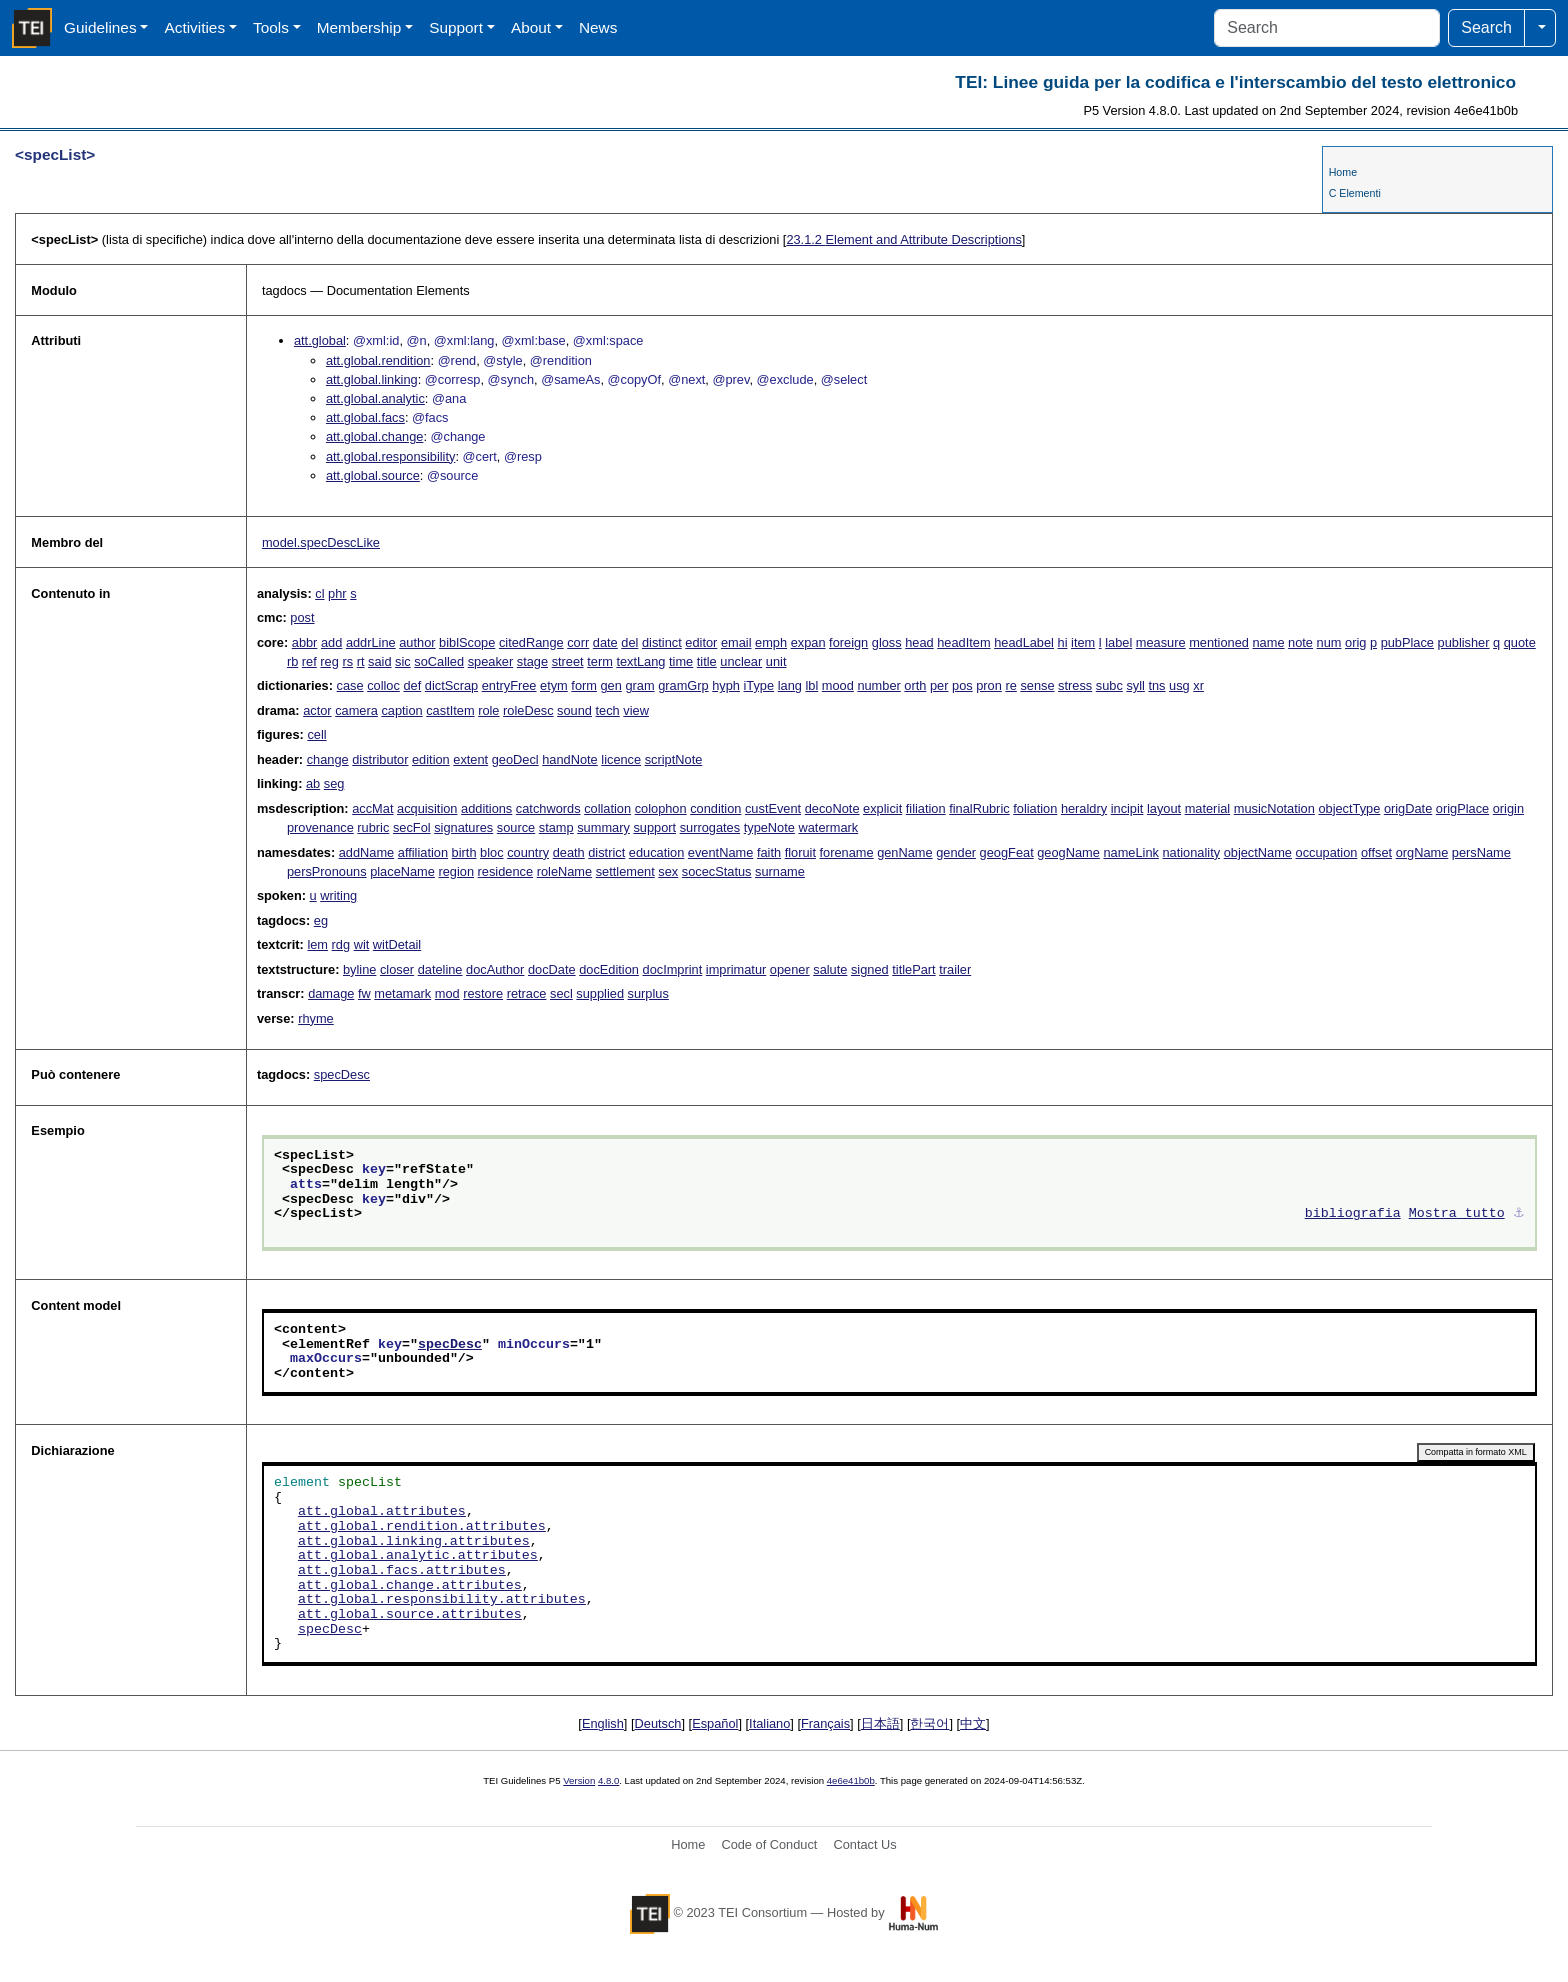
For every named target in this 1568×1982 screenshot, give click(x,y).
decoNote (832, 808)
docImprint (673, 969)
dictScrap (451, 685)
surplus (648, 993)
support (654, 827)
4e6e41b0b (851, 1780)
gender (956, 852)
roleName (564, 871)
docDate (552, 969)
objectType (1349, 808)
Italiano (769, 1723)
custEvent (773, 808)
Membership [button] (359, 27)
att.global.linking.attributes (414, 1542)
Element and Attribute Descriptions (903, 239)
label (1118, 642)
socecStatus (717, 871)
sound (574, 710)
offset (1376, 852)
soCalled (439, 661)
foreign (848, 642)
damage (331, 993)
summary (603, 827)
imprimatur (736, 969)
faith (769, 852)
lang (790, 685)
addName (367, 852)
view (636, 710)
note (1300, 642)
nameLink (1131, 852)
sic (403, 661)
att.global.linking (372, 379)
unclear (741, 661)
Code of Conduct (769, 1844)
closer (397, 969)
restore (483, 993)
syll (1135, 685)
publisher (1464, 642)
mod (447, 993)
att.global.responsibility (390, 456)
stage (532, 661)
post (302, 617)
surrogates (710, 827)
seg (334, 783)
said (379, 661)
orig (1355, 642)
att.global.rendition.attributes (422, 1527)
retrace (527, 993)
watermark (828, 827)
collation (607, 808)
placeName (402, 871)
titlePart (913, 969)
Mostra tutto (1457, 1214)
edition (431, 759)
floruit (800, 852)
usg (1179, 685)
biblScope (467, 642)
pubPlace (1407, 642)
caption (401, 710)
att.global (320, 340)
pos (962, 685)
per (939, 685)
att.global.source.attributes (410, 1615)
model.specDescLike (321, 542)
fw (364, 993)
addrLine (371, 642)
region (456, 871)
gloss (887, 642)
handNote (570, 759)
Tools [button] (271, 27)
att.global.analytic (375, 398)
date (605, 642)
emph (771, 642)
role (488, 710)
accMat (372, 808)
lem (317, 944)
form (584, 685)
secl (561, 993)
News (598, 27)
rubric (373, 827)
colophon (661, 808)
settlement (625, 871)
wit (362, 944)
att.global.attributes (382, 1512)
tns (1156, 685)
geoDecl (515, 759)
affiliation (423, 852)
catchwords (548, 808)
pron (989, 685)
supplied (600, 993)
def (412, 685)
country (528, 852)
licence (621, 759)
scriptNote (674, 759)
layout (1164, 808)
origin (1508, 808)
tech (608, 710)
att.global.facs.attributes (402, 1571)
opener (790, 969)
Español (715, 1723)
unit (776, 661)
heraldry (1084, 808)
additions (486, 808)
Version (579, 1780)
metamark (402, 993)
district (606, 852)
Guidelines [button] (100, 27)
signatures (463, 827)
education (657, 852)
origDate (1408, 808)
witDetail (397, 944)
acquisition (427, 808)
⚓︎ (1519, 1214)
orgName (1422, 852)
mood (838, 685)
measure (1161, 642)
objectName (1258, 852)
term (600, 661)
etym (554, 685)
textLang (640, 661)
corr (578, 642)
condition (715, 808)
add (331, 642)
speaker (491, 661)
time (681, 661)
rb (292, 661)
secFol (412, 827)
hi (1063, 642)
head (919, 642)
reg (329, 661)
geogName (1068, 852)
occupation (1327, 852)
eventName (720, 852)
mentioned (1219, 642)
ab (313, 783)
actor (317, 710)
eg (321, 920)
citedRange (531, 642)
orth (915, 685)
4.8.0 (608, 1780)
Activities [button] (194, 27)
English (603, 1723)
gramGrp (683, 685)
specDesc (342, 1074)
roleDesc (528, 710)
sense (1037, 685)
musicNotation (1274, 808)
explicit (882, 808)
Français (825, 1723)
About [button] (531, 27)
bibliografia (1353, 1214)
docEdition (609, 969)
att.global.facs (365, 417)
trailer (955, 969)
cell (316, 734)
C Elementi (1355, 193)
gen (611, 685)
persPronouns (327, 871)
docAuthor (495, 969)
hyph (726, 685)
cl (319, 593)
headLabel (1024, 642)
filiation (926, 808)
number (878, 685)
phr (337, 593)
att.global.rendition (378, 360)
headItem (963, 642)
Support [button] (456, 27)
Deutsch (658, 1723)
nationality (1191, 852)
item (1083, 642)
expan (808, 642)
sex (668, 871)
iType (759, 685)
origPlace (1462, 808)
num (1329, 642)
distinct (662, 642)
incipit (1127, 808)
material (1208, 808)
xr (1198, 685)
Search (1486, 27)
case (350, 685)
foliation (1035, 808)
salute (830, 969)
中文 (973, 1723)
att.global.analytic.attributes (418, 1556)
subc (1109, 685)
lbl (811, 685)
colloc (383, 685)
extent (470, 759)
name (1269, 642)
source (516, 827)
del (629, 642)
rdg (341, 944)
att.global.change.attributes (410, 1586)
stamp (556, 827)
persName (1481, 852)
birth (464, 852)
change (328, 759)
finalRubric (979, 808)
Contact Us (864, 1844)
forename (847, 852)
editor (701, 642)
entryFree (509, 685)
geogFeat (1007, 852)
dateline (440, 969)
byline (359, 969)
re (1010, 685)
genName (905, 852)
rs (347, 661)
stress (1075, 685)
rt (361, 661)
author (417, 642)
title (707, 661)
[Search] (1327, 28)
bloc (491, 852)
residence (506, 871)
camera (356, 710)
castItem (450, 710)
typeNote (769, 827)
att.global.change (374, 436)
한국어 (929, 1723)
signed (870, 969)
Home (1343, 172)
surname (780, 871)
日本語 (880, 1723)
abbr (305, 642)
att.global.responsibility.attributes (442, 1600)
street (568, 661)
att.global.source (373, 475)
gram (639, 685)
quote (1520, 642)
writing (338, 895)
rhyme (316, 1018)
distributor (380, 759)
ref (309, 661)
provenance (320, 827)
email (736, 642)
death (569, 852)
